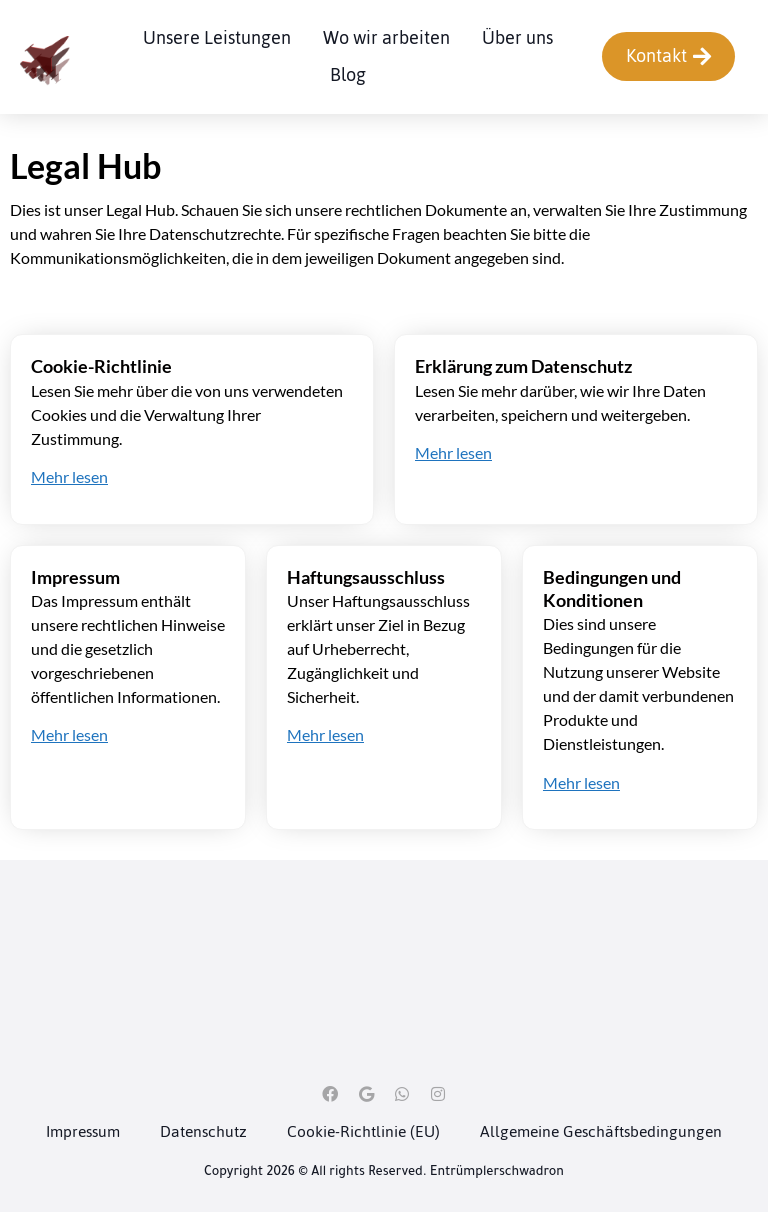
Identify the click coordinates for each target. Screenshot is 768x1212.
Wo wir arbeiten (386, 37)
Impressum (83, 1131)
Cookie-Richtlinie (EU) (363, 1131)
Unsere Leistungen (217, 37)
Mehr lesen (69, 476)
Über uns (517, 37)
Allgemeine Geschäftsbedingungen (601, 1131)
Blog (348, 74)
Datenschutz (203, 1131)
